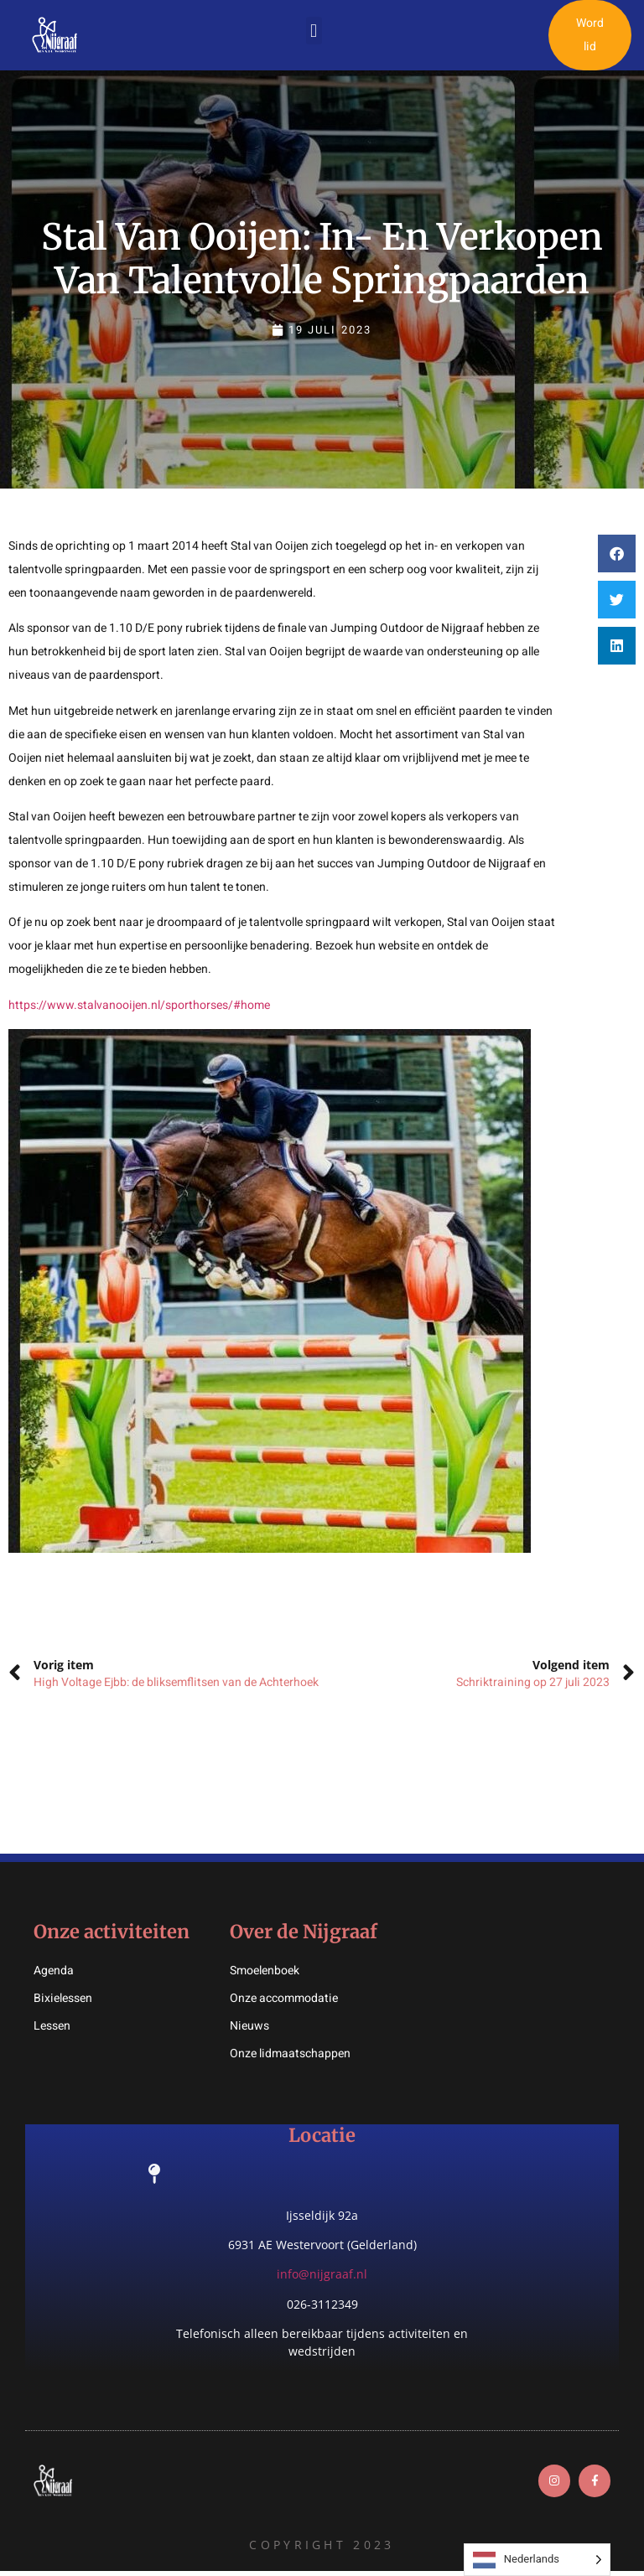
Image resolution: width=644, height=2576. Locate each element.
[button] (314, 32)
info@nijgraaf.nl (322, 2276)
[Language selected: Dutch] (537, 2559)
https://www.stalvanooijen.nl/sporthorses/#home (139, 1007)
